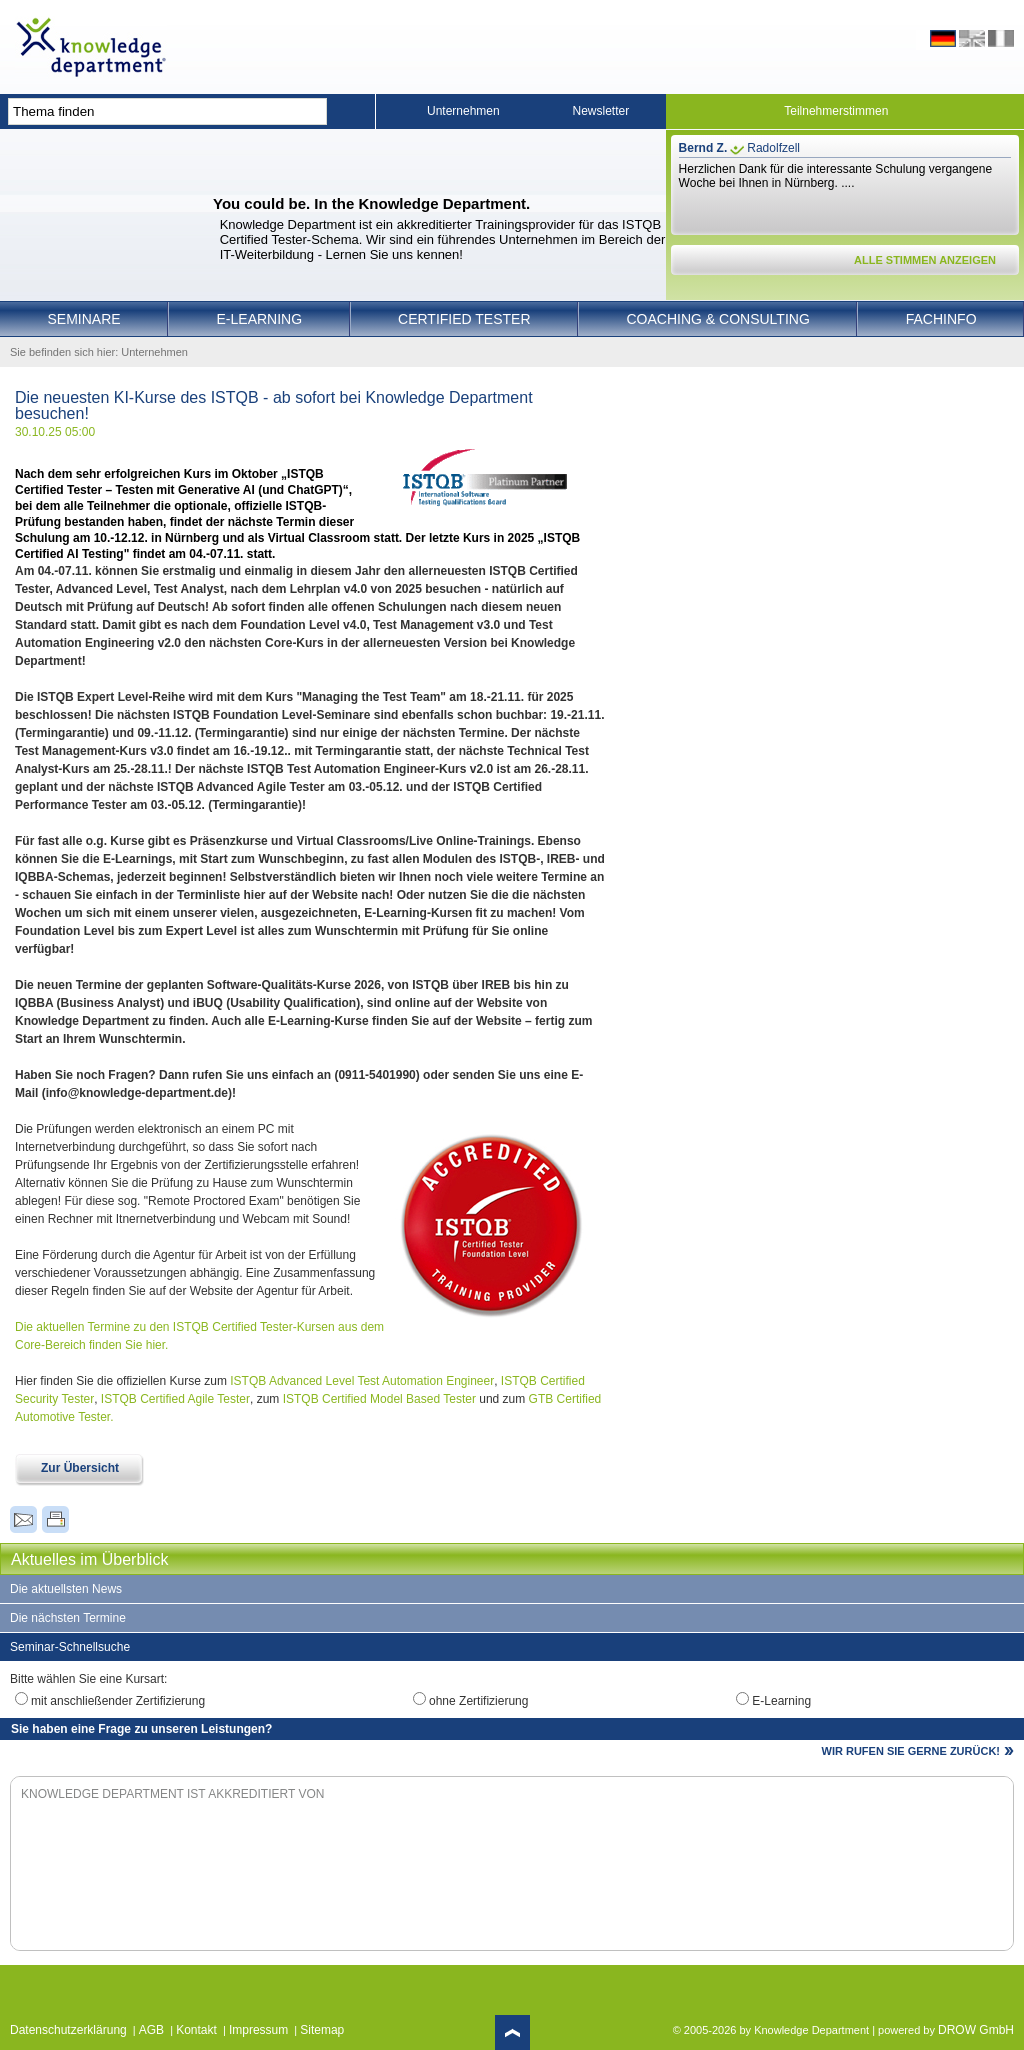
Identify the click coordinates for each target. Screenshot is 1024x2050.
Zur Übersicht (80, 1468)
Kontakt (196, 2030)
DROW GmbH (976, 2030)
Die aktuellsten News (66, 1589)
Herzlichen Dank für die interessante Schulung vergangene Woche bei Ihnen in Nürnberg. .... (836, 176)
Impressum (258, 2030)
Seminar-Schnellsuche (70, 1647)
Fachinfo (941, 319)
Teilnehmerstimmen (836, 111)
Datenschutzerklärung (68, 2030)
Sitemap (322, 2030)
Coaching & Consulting (718, 319)
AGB (151, 2030)
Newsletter (601, 111)
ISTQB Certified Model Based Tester (379, 1399)
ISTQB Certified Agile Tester (175, 1399)
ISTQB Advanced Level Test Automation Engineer (362, 1381)
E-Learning (260, 319)
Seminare (83, 319)
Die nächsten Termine (68, 1618)
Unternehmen (463, 111)
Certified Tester (464, 319)
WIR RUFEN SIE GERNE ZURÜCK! (911, 1751)
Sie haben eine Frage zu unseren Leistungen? (141, 1729)
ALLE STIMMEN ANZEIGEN (925, 260)
